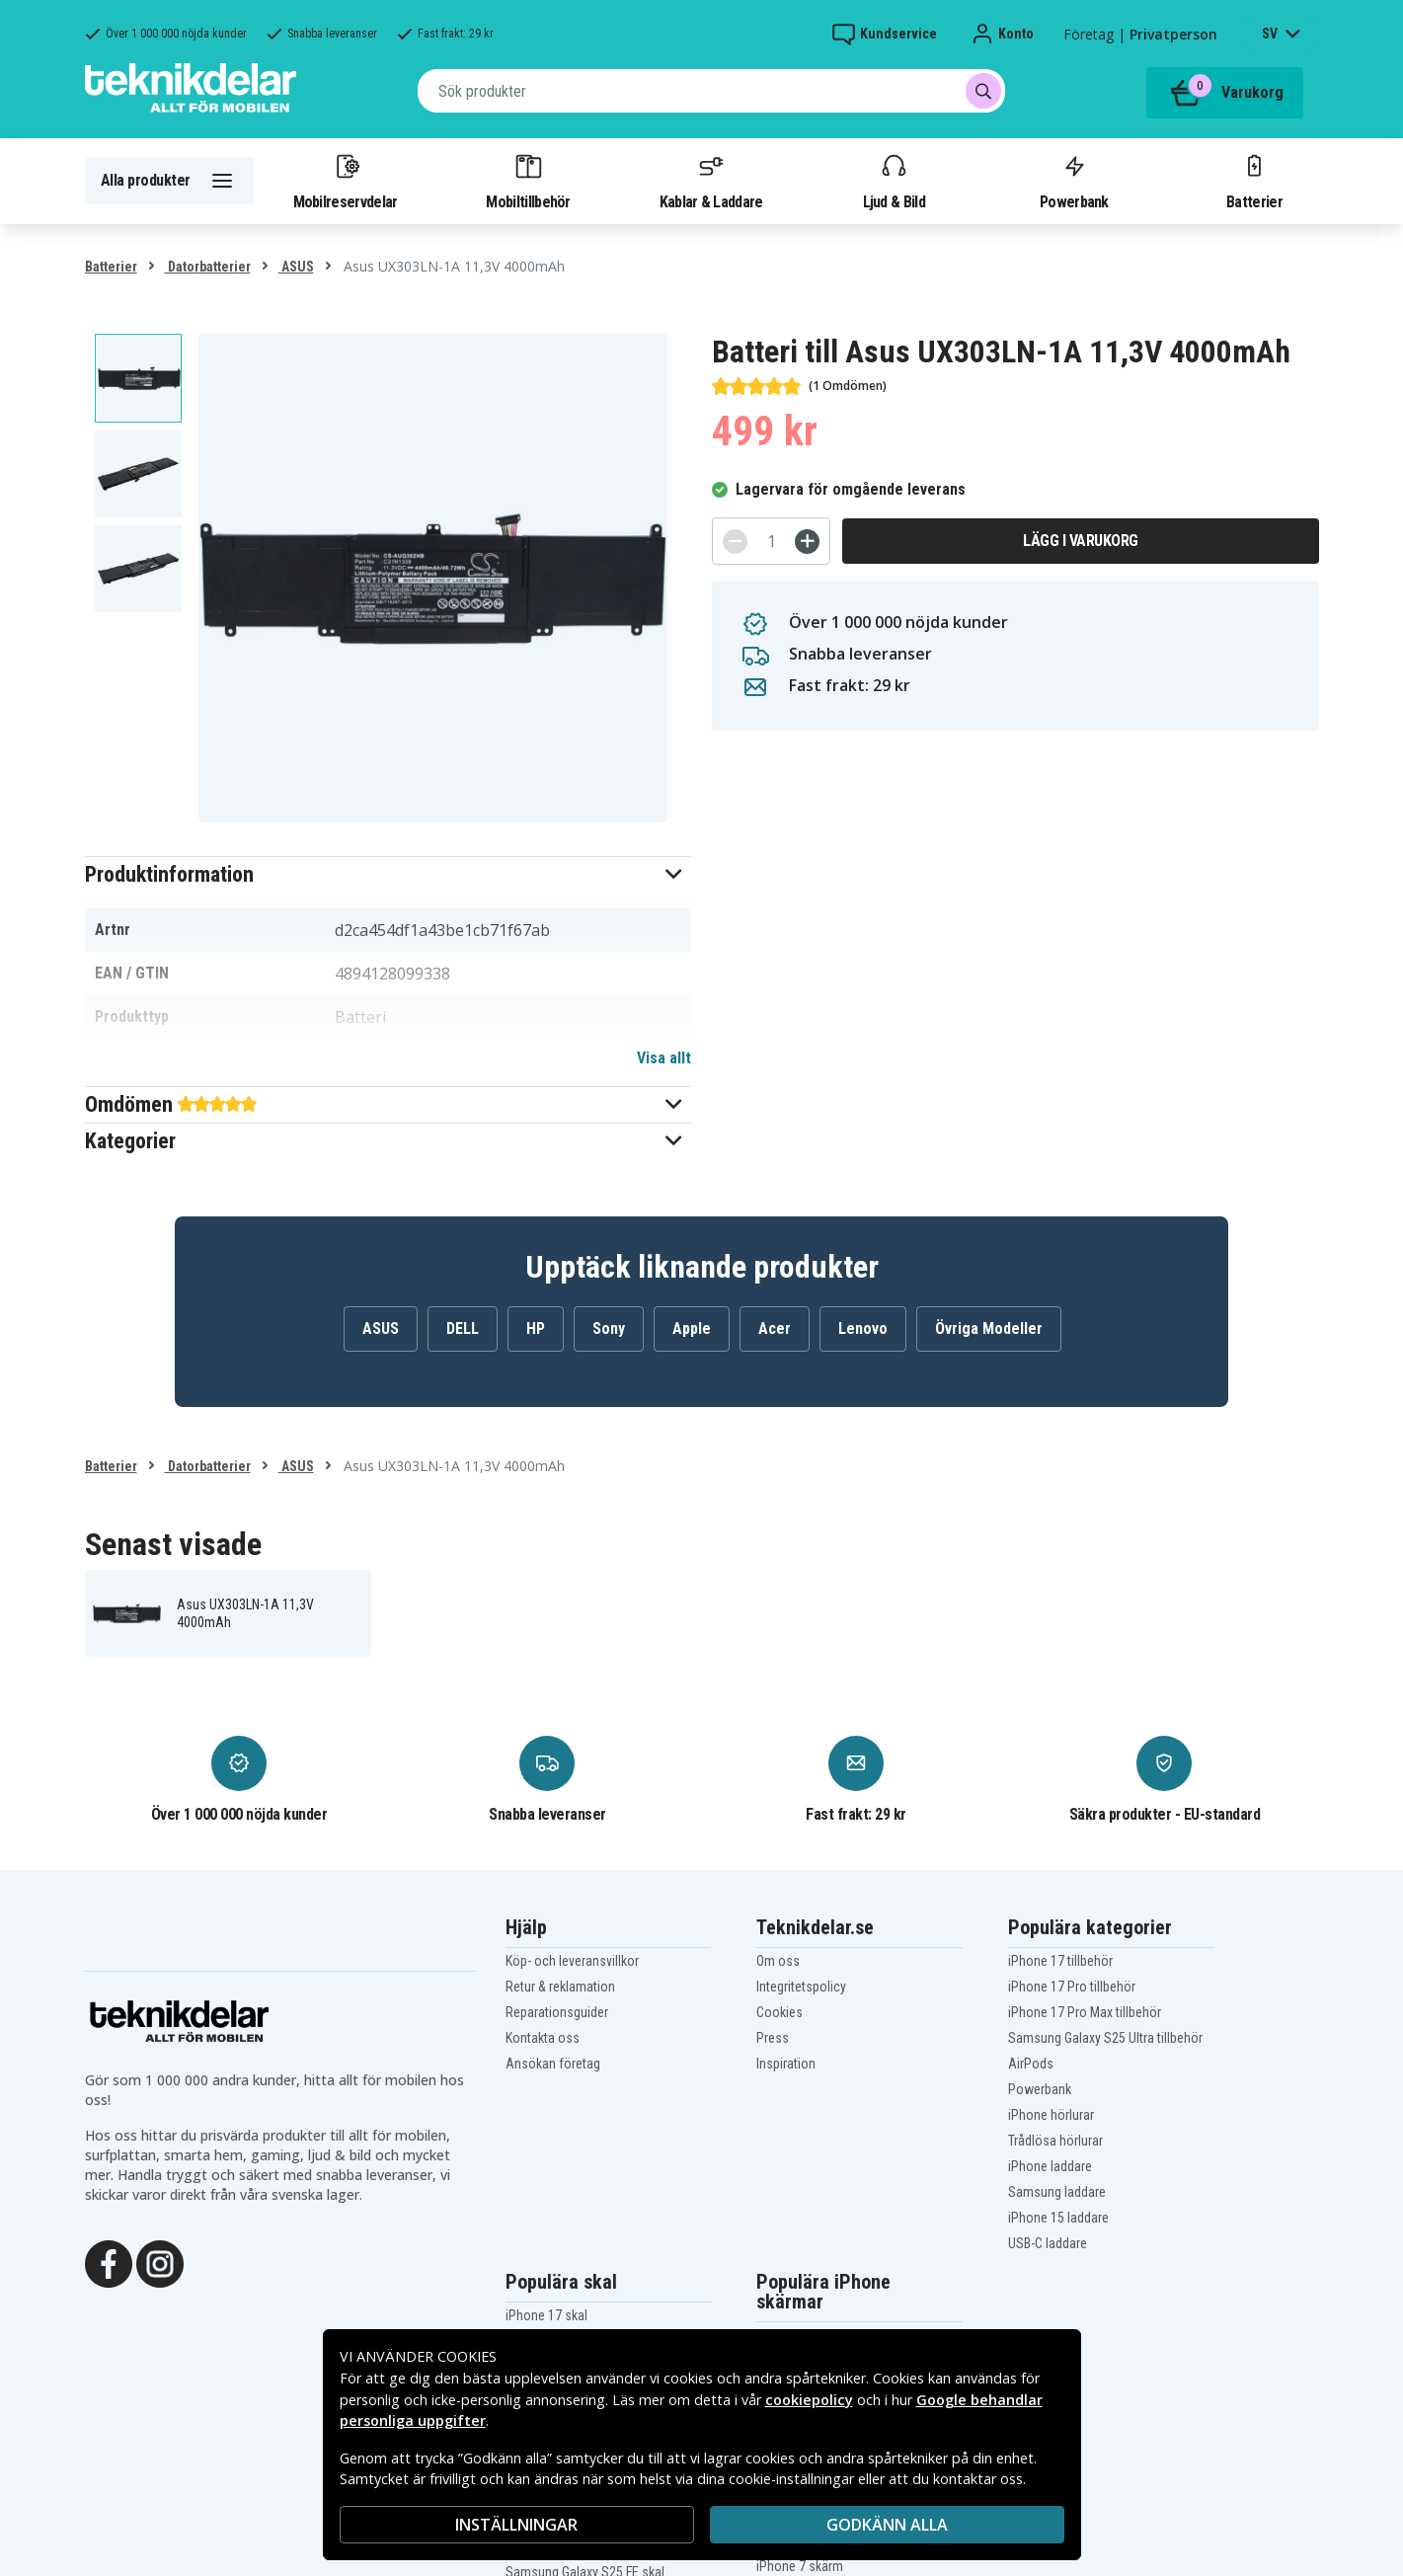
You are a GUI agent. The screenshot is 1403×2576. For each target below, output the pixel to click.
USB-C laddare (1047, 2243)
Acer (774, 1328)
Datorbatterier (208, 266)
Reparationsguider (557, 2012)
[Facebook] (108, 2262)
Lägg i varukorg (1080, 540)
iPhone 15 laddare (1058, 2217)
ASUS (296, 266)
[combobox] (711, 91)
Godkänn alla (887, 2525)
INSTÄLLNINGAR (516, 2525)
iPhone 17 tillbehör (1060, 1961)
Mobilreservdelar (345, 180)
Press (772, 2038)
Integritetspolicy (801, 1986)
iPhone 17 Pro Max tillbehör (1084, 2012)
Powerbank (1074, 180)
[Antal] (771, 541)
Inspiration (786, 2063)
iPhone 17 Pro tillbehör (1071, 1986)
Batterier (1254, 180)
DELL (462, 1328)
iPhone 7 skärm (799, 2566)
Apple (691, 1328)
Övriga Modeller (989, 1328)
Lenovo (863, 1328)
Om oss (778, 1961)
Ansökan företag (553, 2063)
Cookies (779, 2012)
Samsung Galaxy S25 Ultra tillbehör (1105, 2038)
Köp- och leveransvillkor (572, 1961)
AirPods (1030, 2063)
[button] (388, 874)
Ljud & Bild (894, 180)
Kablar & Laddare (711, 180)
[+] (807, 541)
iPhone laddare (1050, 2166)
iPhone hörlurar (1051, 2115)
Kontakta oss (543, 2038)
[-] (735, 541)
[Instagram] (160, 2262)
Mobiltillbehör (528, 180)
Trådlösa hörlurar (1055, 2140)
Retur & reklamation (560, 1986)
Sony (608, 1328)
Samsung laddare (1057, 2192)
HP (535, 1328)
